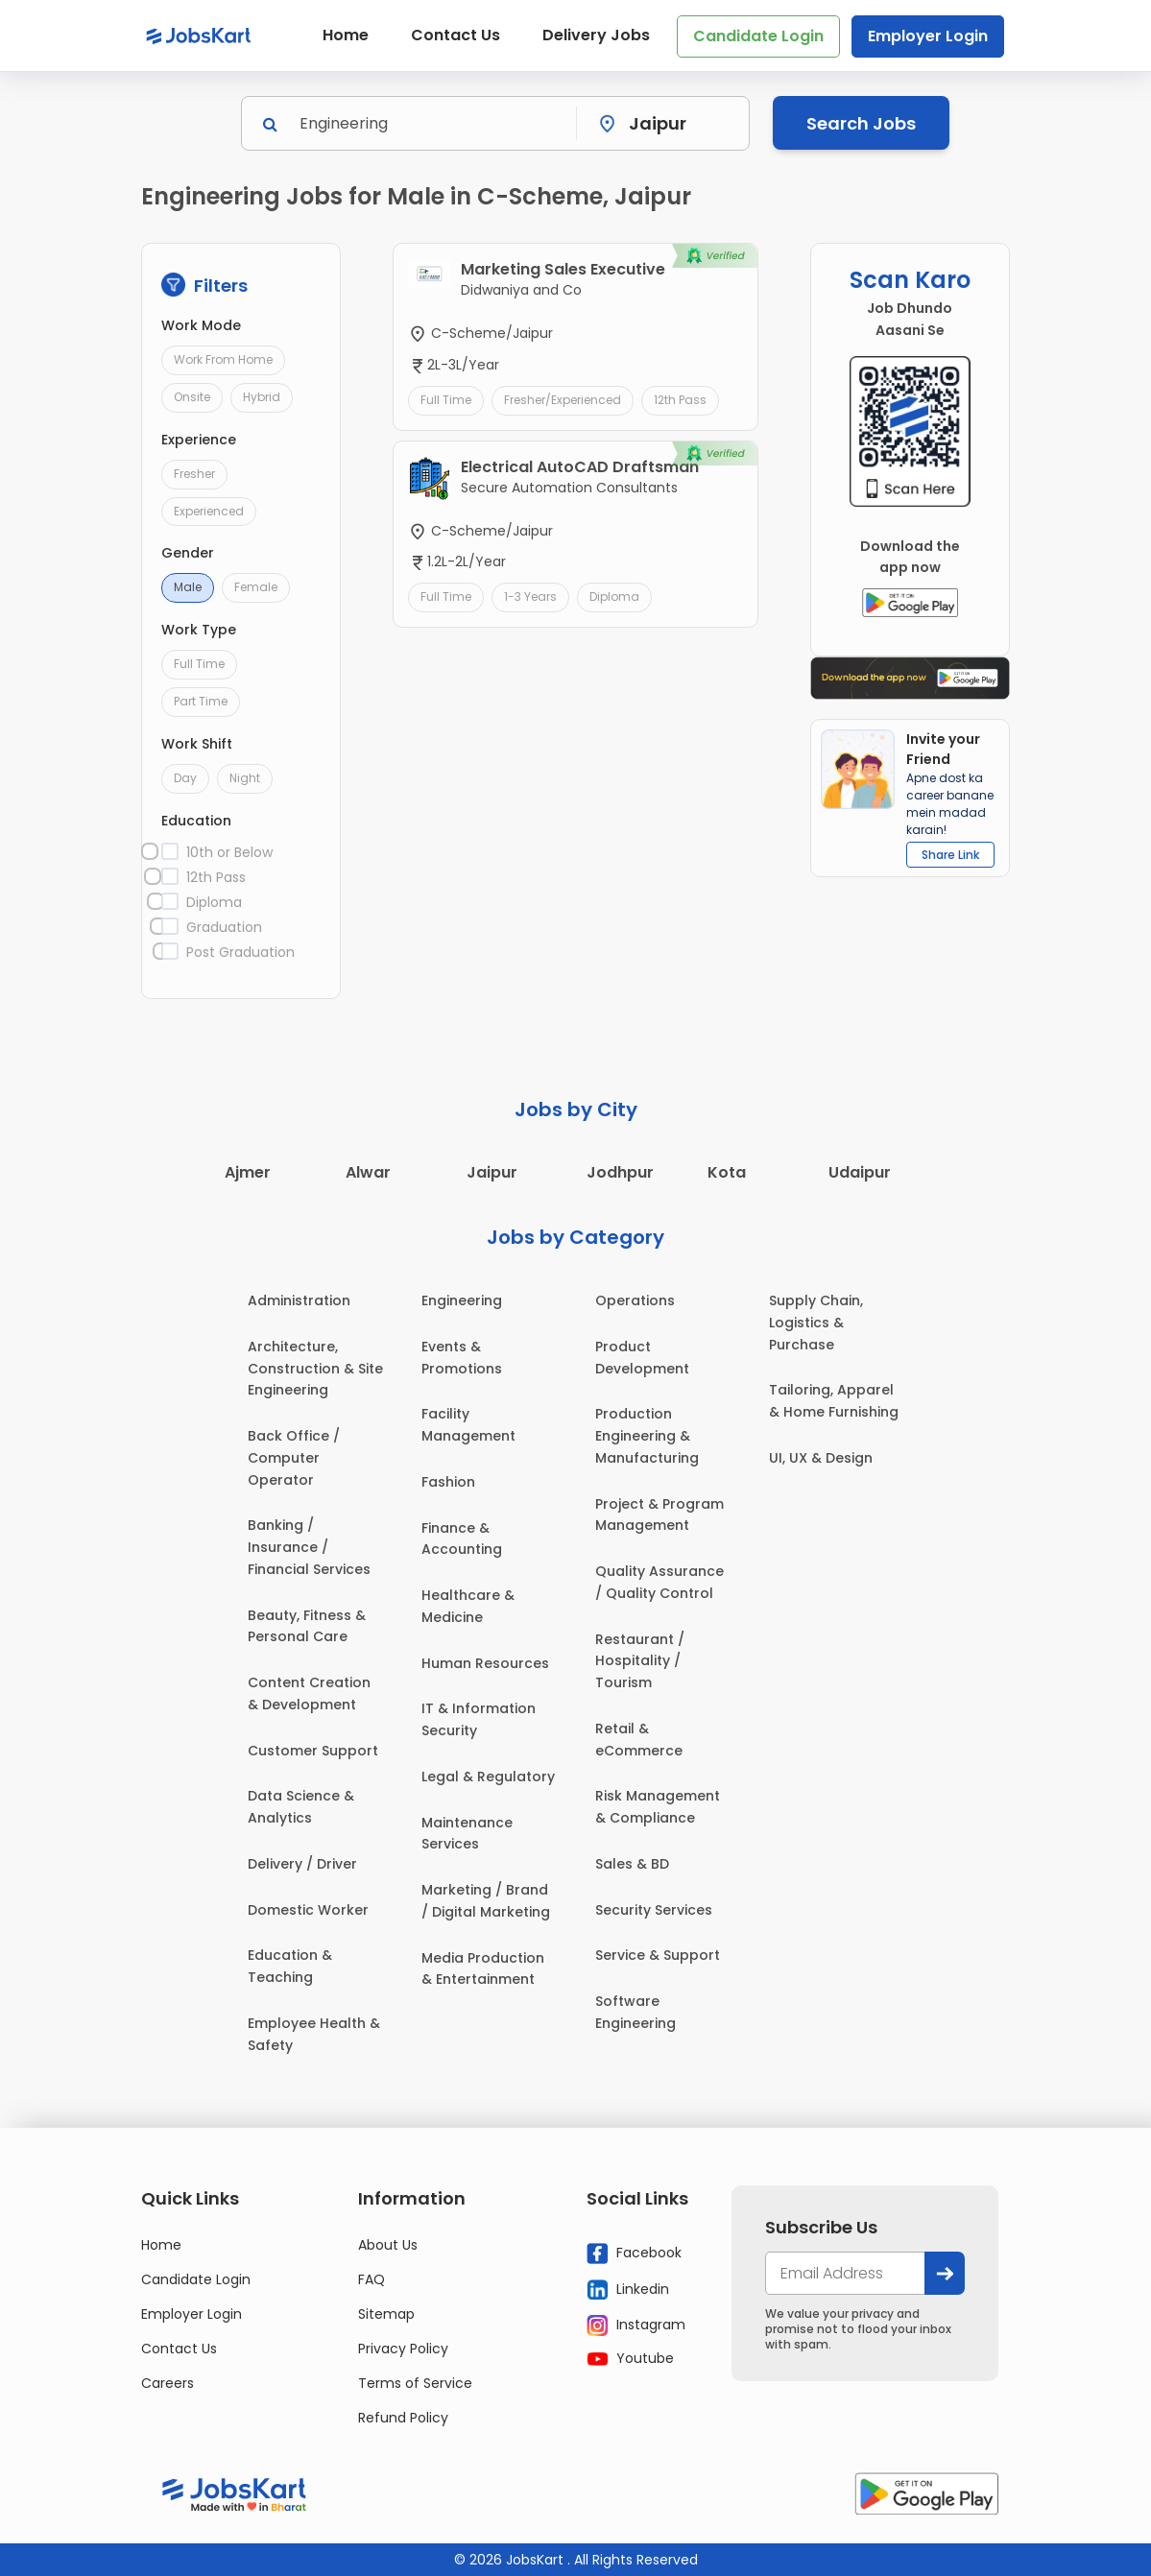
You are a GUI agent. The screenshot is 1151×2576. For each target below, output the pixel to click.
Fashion (448, 1481)
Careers (167, 2383)
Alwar (368, 1172)
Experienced (209, 511)
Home (346, 35)
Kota (726, 1172)
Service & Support (657, 1955)
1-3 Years (530, 596)
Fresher (194, 473)
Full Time (199, 664)
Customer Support (313, 1750)
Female (255, 587)
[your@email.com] (845, 2273)
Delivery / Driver (302, 1863)
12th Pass (216, 877)
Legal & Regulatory (488, 1776)
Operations (635, 1300)
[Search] (432, 123)
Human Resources (485, 1663)
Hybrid (261, 397)
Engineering (461, 1300)
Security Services (653, 1910)
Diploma (214, 902)
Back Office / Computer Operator (294, 1458)
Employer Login (928, 36)
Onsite (192, 397)
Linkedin (628, 2289)
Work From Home (223, 359)
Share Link (950, 855)
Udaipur (859, 1172)
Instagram (636, 2325)
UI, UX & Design (821, 1457)
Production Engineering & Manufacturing (647, 1435)
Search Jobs (861, 123)
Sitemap (386, 2314)
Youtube (630, 2358)
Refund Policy (403, 2417)
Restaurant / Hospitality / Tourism (639, 1661)
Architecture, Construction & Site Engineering (315, 1368)
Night (244, 778)
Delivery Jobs (596, 35)
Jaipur (492, 1172)
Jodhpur (620, 1172)
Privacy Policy (403, 2348)
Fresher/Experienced (562, 400)
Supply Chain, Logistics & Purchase (816, 1322)
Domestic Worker (308, 1910)
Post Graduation (240, 952)
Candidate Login (758, 36)
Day (185, 778)
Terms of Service (415, 2383)
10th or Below (229, 852)
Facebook (634, 2253)
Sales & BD (632, 1863)
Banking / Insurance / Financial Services (309, 1547)
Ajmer (248, 1172)
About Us (388, 2244)
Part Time (201, 701)
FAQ (371, 2279)
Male (188, 587)
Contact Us (455, 35)
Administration (299, 1300)
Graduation (224, 927)
